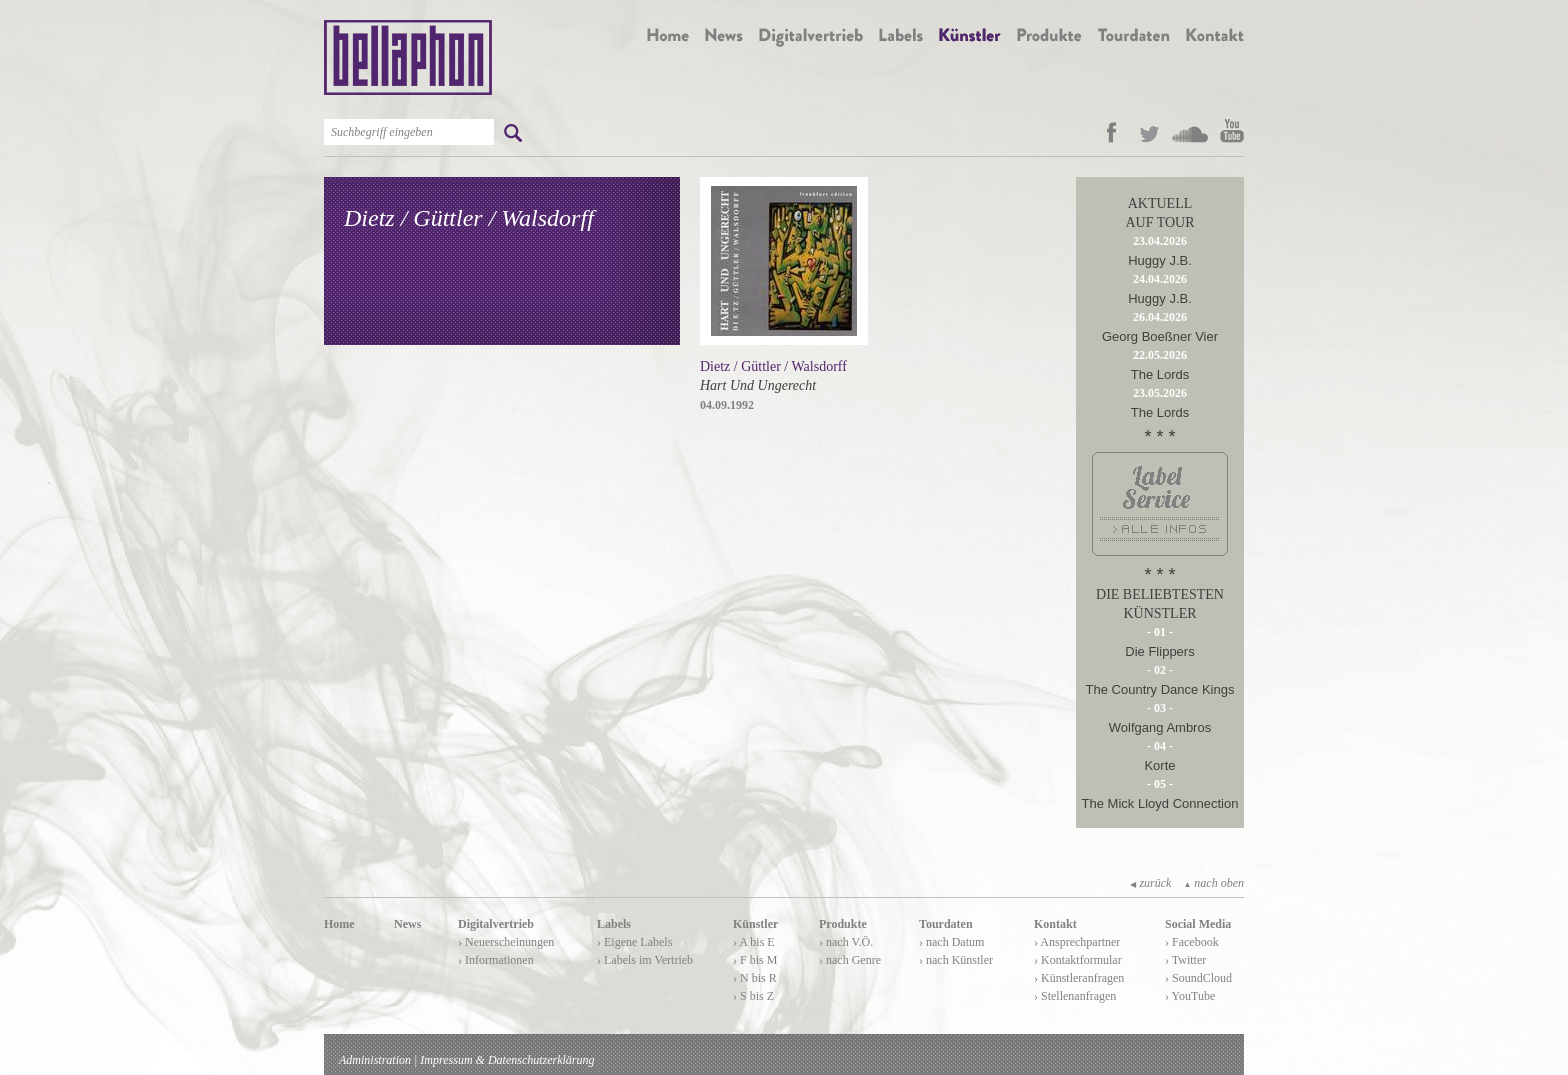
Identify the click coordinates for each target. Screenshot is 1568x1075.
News (407, 924)
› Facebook (1192, 942)
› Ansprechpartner (1077, 942)
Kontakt (1055, 924)
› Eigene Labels (634, 942)
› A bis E (754, 942)
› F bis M (755, 960)
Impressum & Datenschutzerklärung (507, 1060)
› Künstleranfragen (1079, 978)
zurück (1150, 883)
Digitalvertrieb (496, 924)
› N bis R (755, 978)
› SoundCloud (1198, 978)
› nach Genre (850, 960)
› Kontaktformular (1078, 960)
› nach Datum (951, 942)
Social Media (1198, 924)
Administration (375, 1060)
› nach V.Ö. (846, 942)
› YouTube (1190, 996)
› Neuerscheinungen (506, 942)
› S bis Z (753, 996)
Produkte (843, 924)
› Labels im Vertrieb (645, 960)
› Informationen (496, 960)
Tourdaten (946, 924)
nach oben (1213, 883)
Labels (614, 924)
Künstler (755, 924)
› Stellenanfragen (1075, 996)
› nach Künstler (956, 960)
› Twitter (1185, 960)
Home (339, 924)
